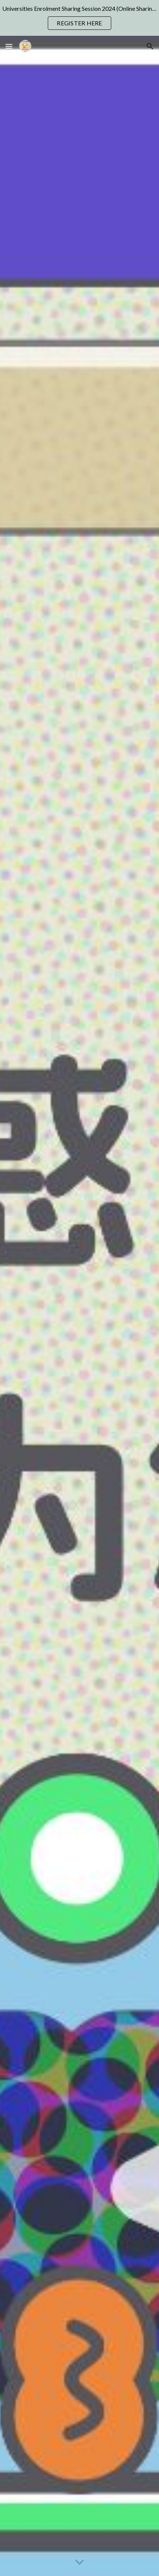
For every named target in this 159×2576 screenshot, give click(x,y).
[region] (79, 18)
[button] (9, 46)
